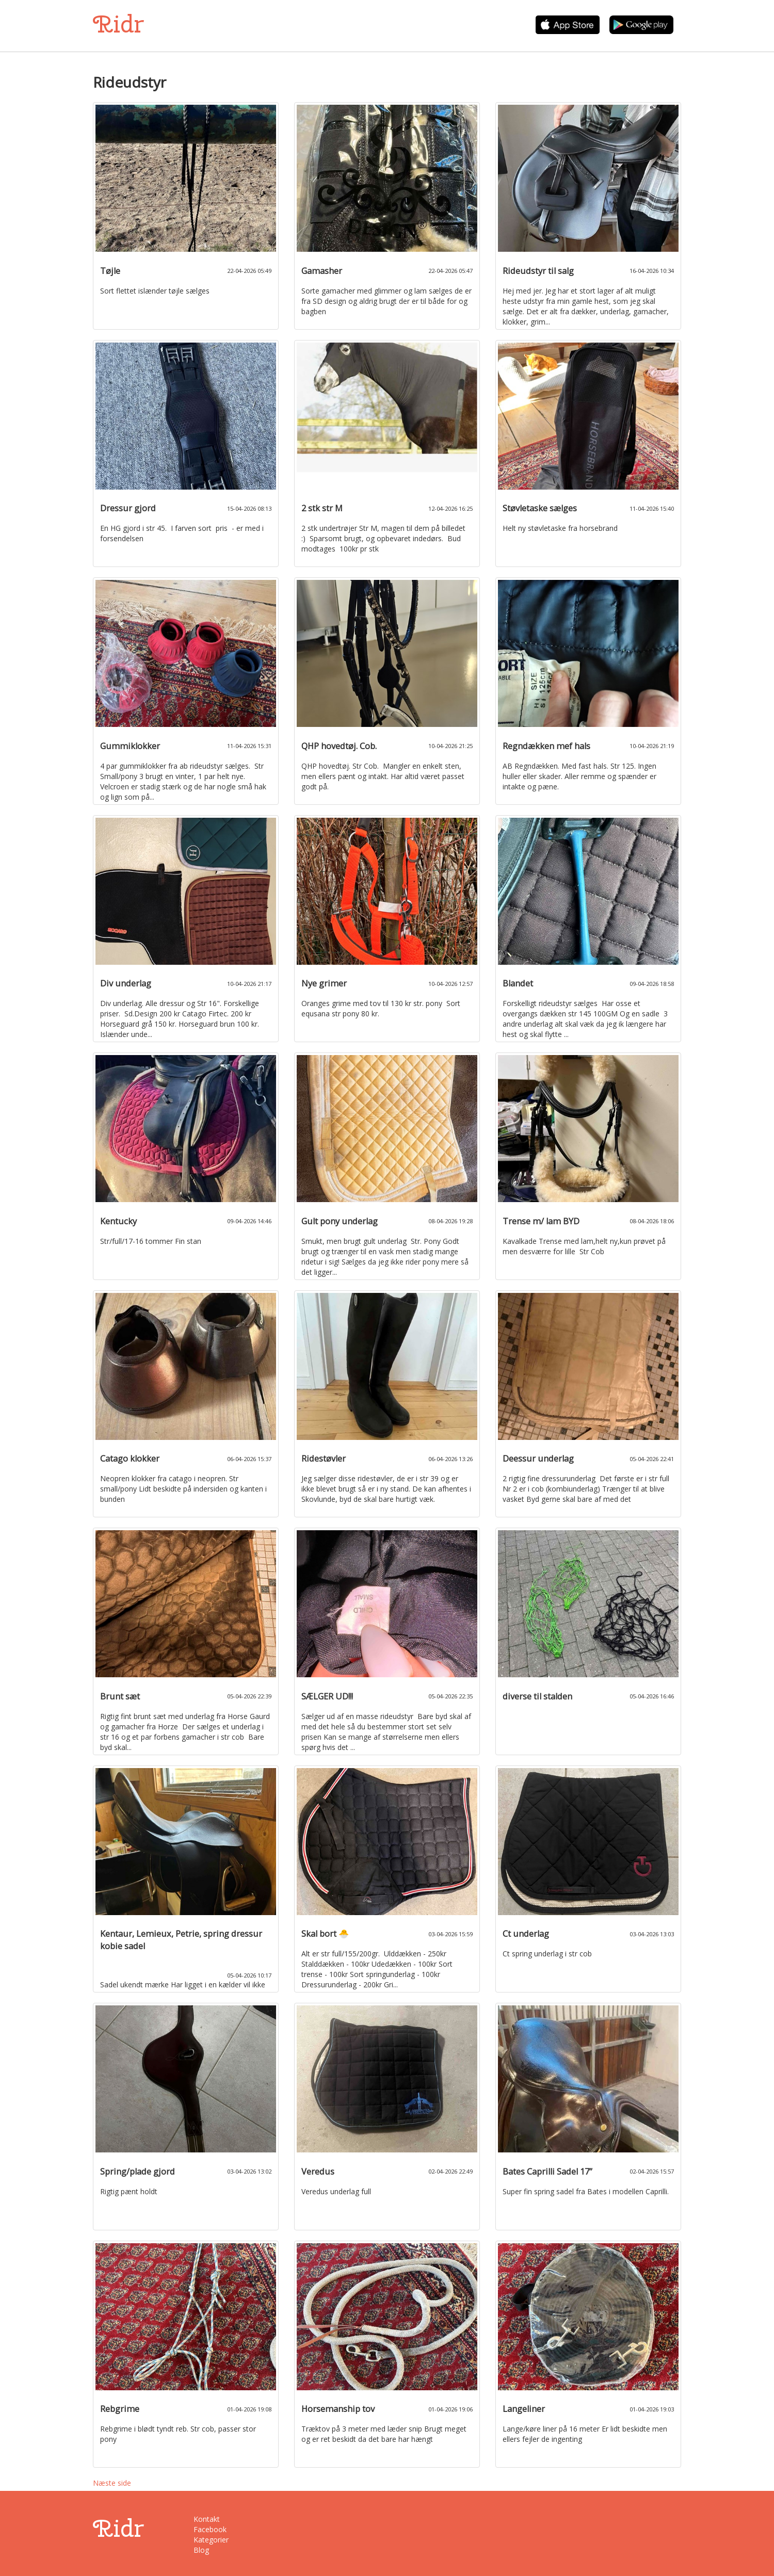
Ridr (118, 24)
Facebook (210, 2529)
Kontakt (207, 2519)
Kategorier (211, 2540)
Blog (201, 2550)
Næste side (112, 2483)
